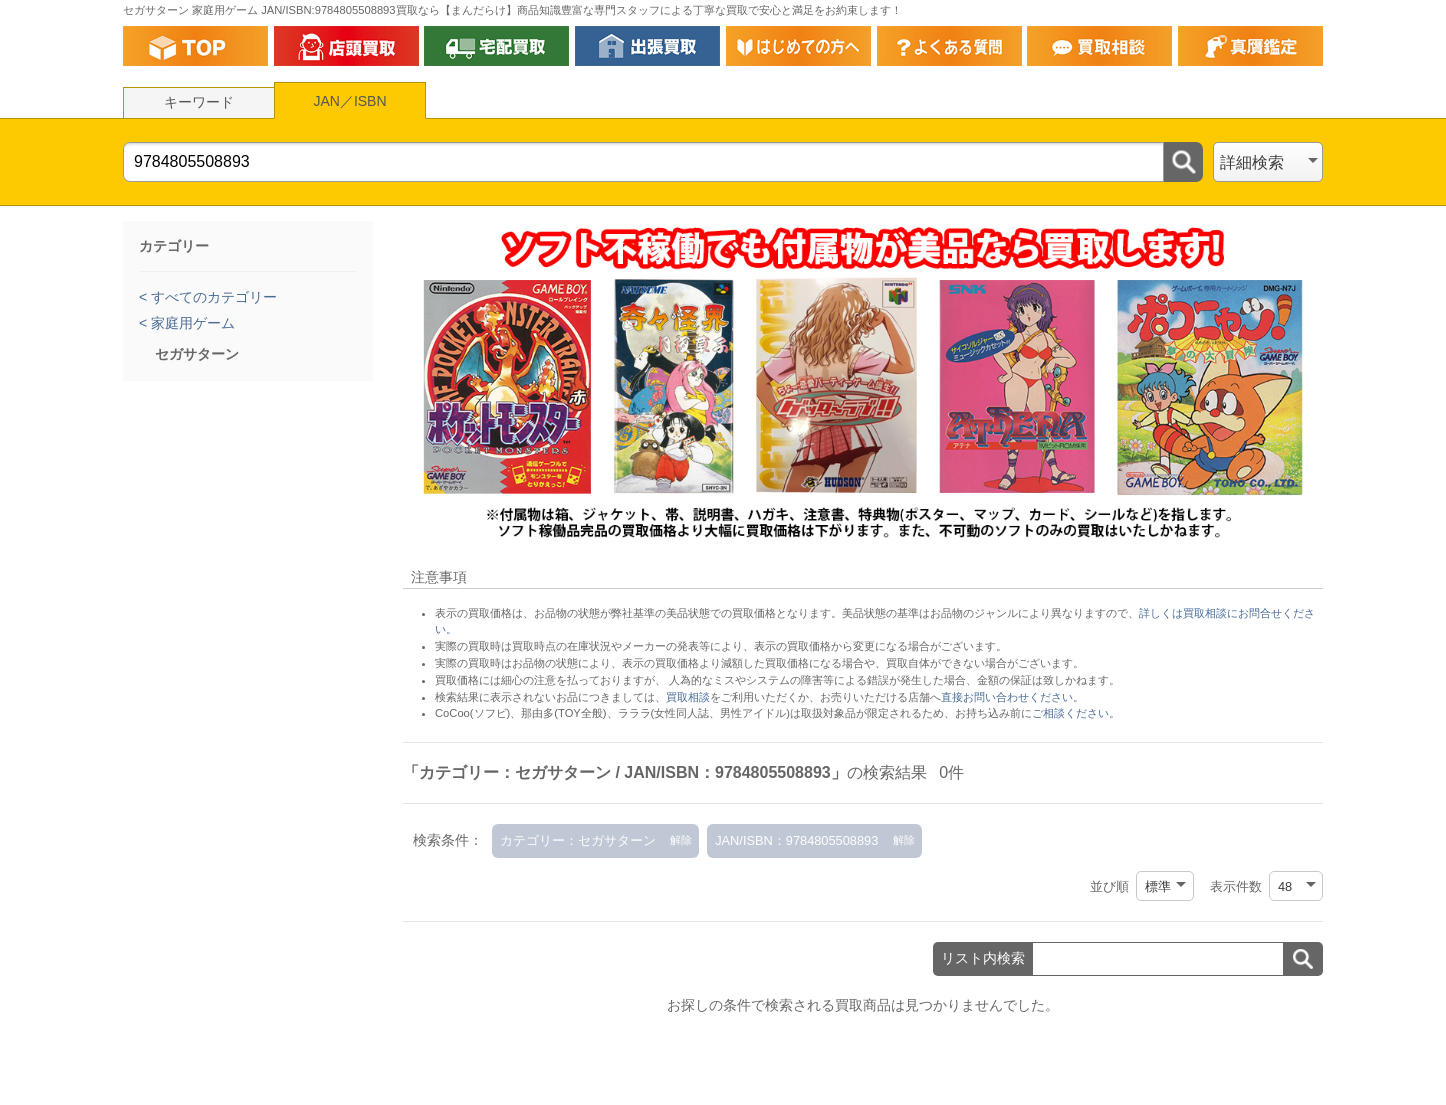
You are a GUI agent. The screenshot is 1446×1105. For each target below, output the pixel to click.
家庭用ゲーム (191, 323)
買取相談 (688, 697)
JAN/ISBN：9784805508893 (796, 840)
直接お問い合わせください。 (1012, 697)
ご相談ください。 (1076, 713)
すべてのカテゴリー (212, 297)
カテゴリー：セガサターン (578, 840)
